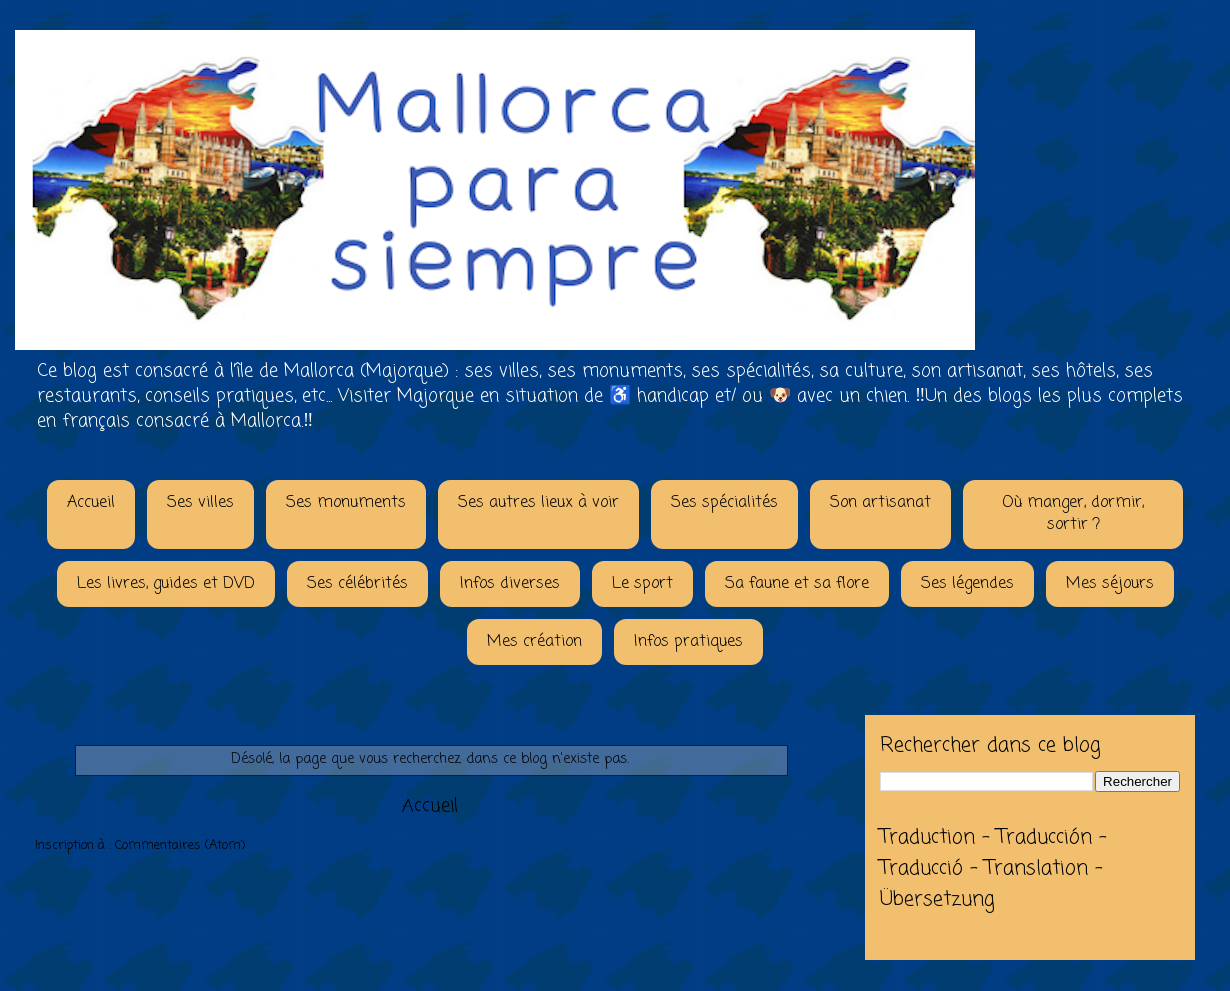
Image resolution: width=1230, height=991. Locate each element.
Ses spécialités (724, 503)
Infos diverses (510, 584)
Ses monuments (346, 503)
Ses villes (200, 503)
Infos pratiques (688, 642)
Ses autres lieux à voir (538, 503)
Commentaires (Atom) (180, 845)
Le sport (642, 584)
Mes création (534, 642)
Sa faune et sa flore (797, 584)
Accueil (91, 503)
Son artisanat (880, 503)
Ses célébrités (357, 584)
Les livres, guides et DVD (166, 584)
